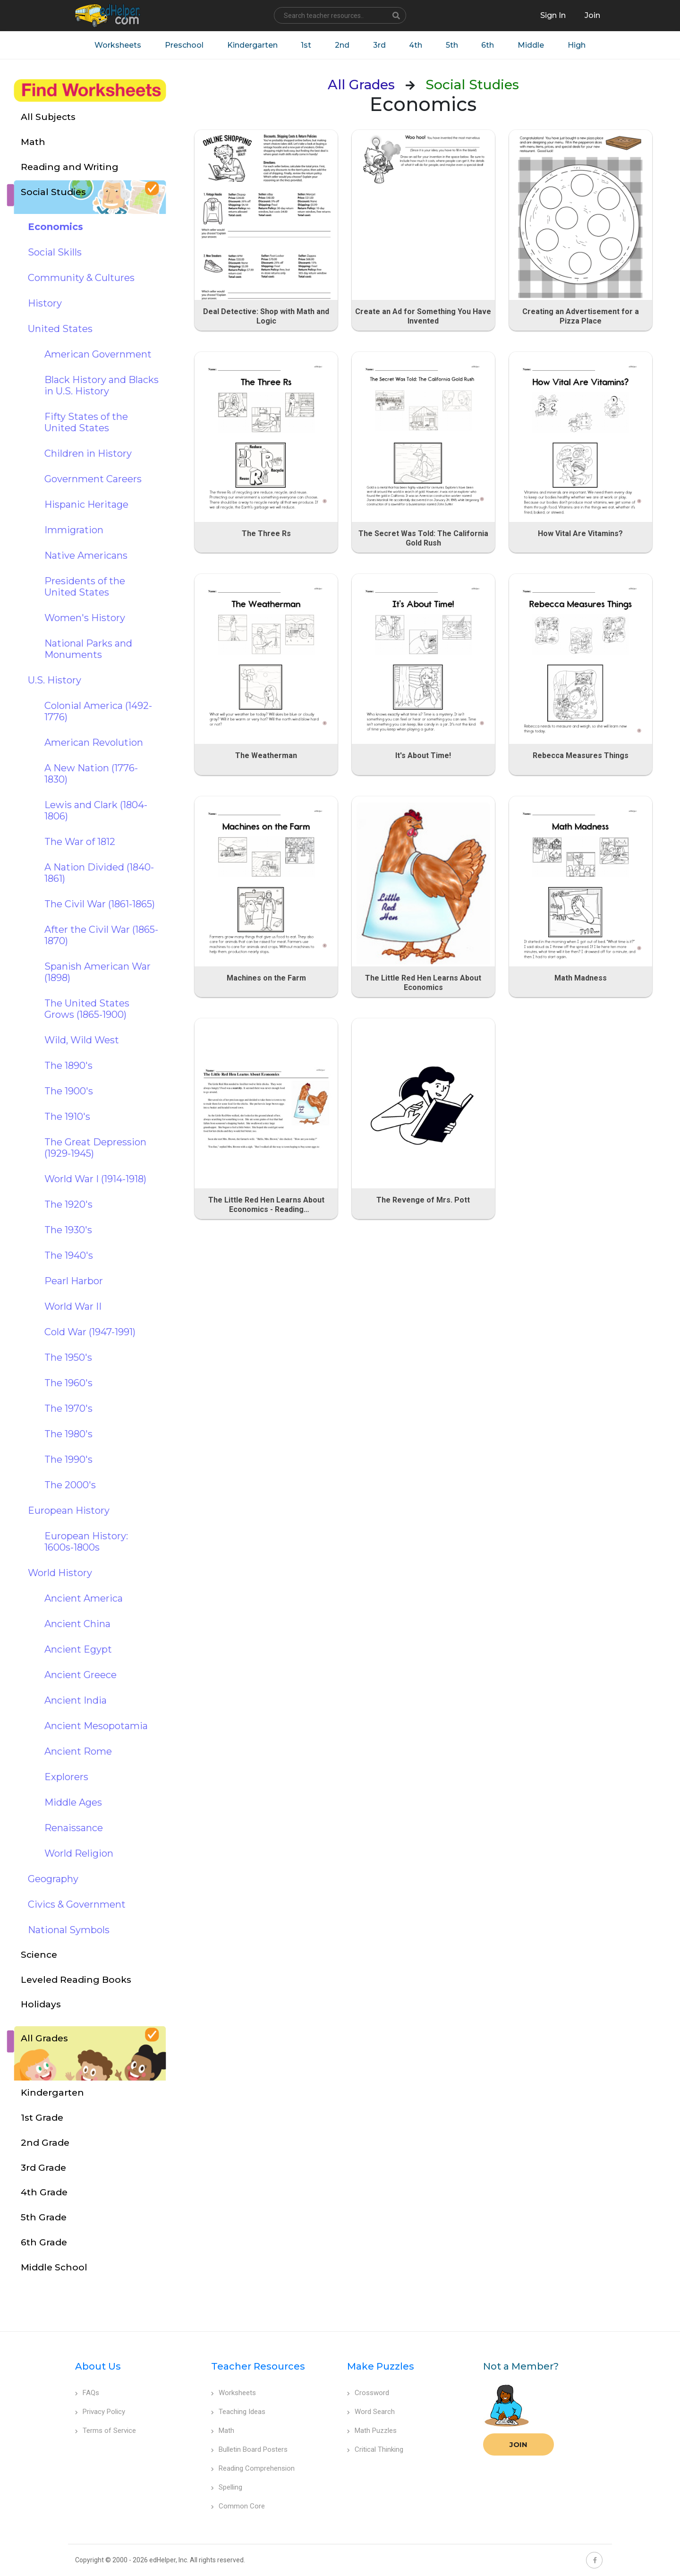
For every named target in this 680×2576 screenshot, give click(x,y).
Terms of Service (105, 2430)
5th (452, 45)
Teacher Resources (258, 2366)
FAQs (87, 2392)
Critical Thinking (375, 2449)
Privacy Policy (100, 2411)
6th (488, 45)
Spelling (226, 2487)
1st (306, 45)
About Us (98, 2366)
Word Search (371, 2411)
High (577, 45)
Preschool (183, 45)
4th (416, 45)
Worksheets (117, 45)
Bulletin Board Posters (249, 2449)
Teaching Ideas (238, 2411)
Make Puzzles (380, 2366)
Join (518, 2444)
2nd (342, 45)
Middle (531, 45)
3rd (379, 45)
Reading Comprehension (253, 2468)
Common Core (238, 2506)
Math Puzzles (372, 2430)
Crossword (368, 2392)
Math (222, 2430)
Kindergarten (252, 45)
